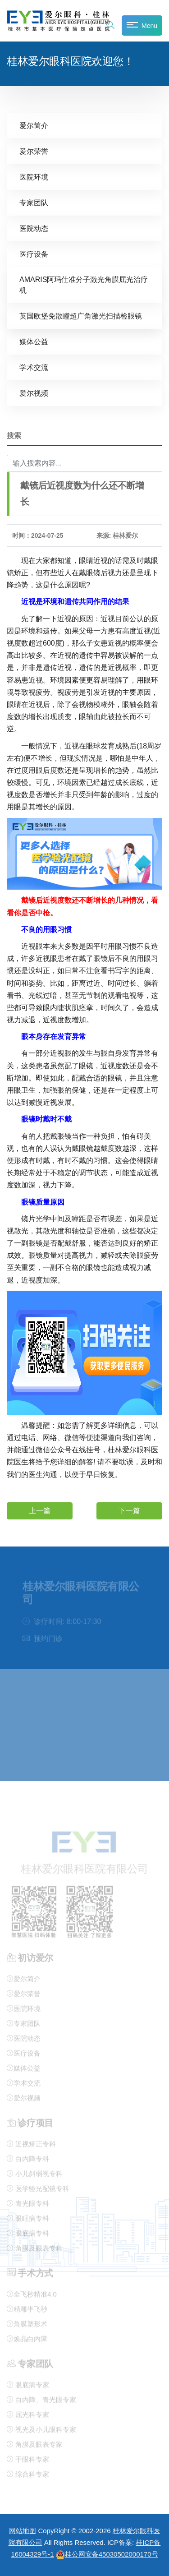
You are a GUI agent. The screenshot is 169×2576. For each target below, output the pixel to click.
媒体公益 (33, 342)
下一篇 (129, 1510)
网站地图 (22, 2530)
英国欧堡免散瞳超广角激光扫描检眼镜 (80, 316)
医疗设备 (33, 254)
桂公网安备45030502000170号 (107, 2554)
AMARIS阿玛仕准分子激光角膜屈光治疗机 (83, 285)
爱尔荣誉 (33, 151)
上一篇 (39, 1510)
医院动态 (33, 228)
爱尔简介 (33, 125)
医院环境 (33, 177)
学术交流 (33, 367)
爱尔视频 (33, 393)
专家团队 (33, 203)
